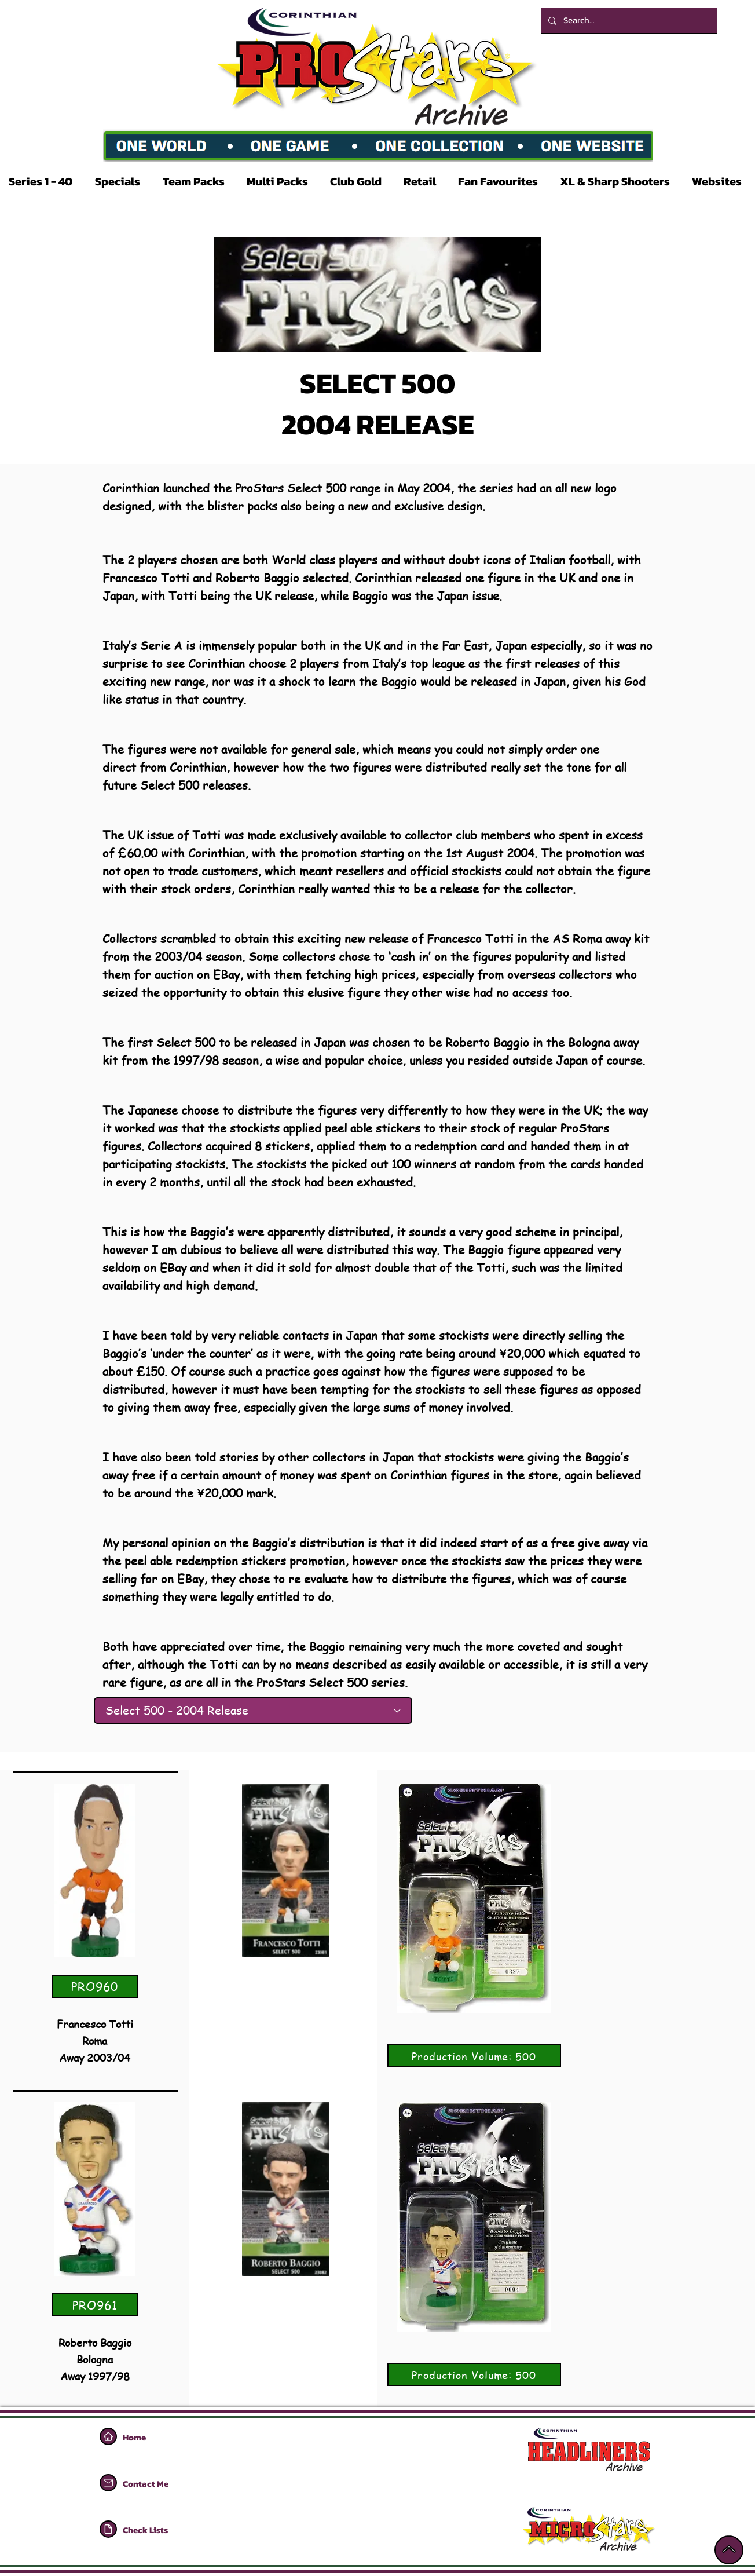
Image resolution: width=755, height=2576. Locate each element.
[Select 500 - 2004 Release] (253, 1710)
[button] (43, 181)
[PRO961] (95, 2304)
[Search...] (627, 20)
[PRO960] (95, 1986)
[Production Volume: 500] (474, 2055)
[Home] (108, 2436)
